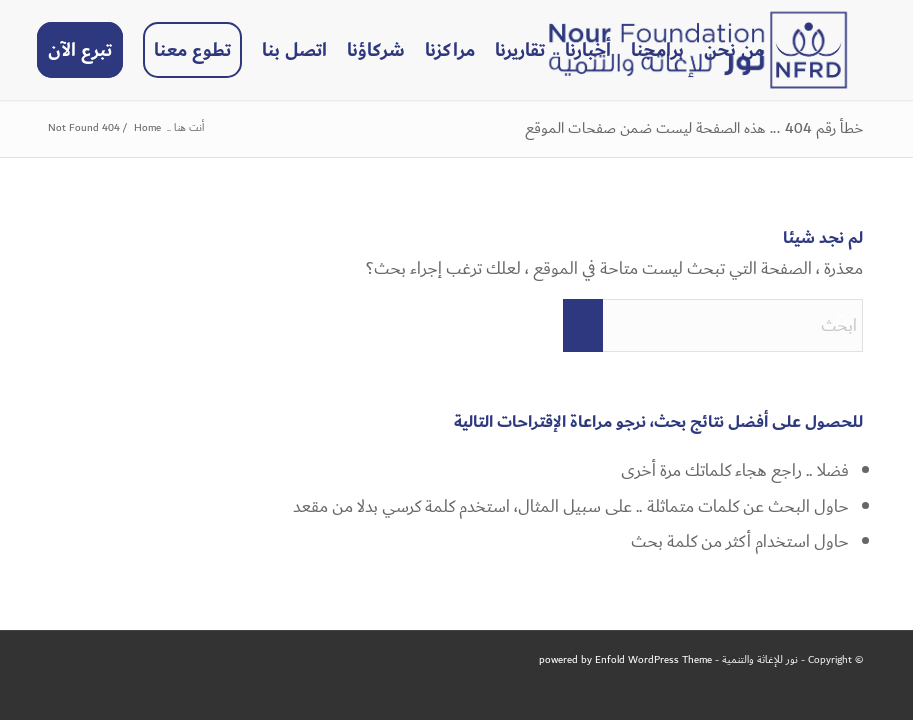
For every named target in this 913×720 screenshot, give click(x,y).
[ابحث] (713, 325)
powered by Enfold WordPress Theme (625, 660)
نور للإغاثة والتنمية (760, 660)
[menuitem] (734, 50)
